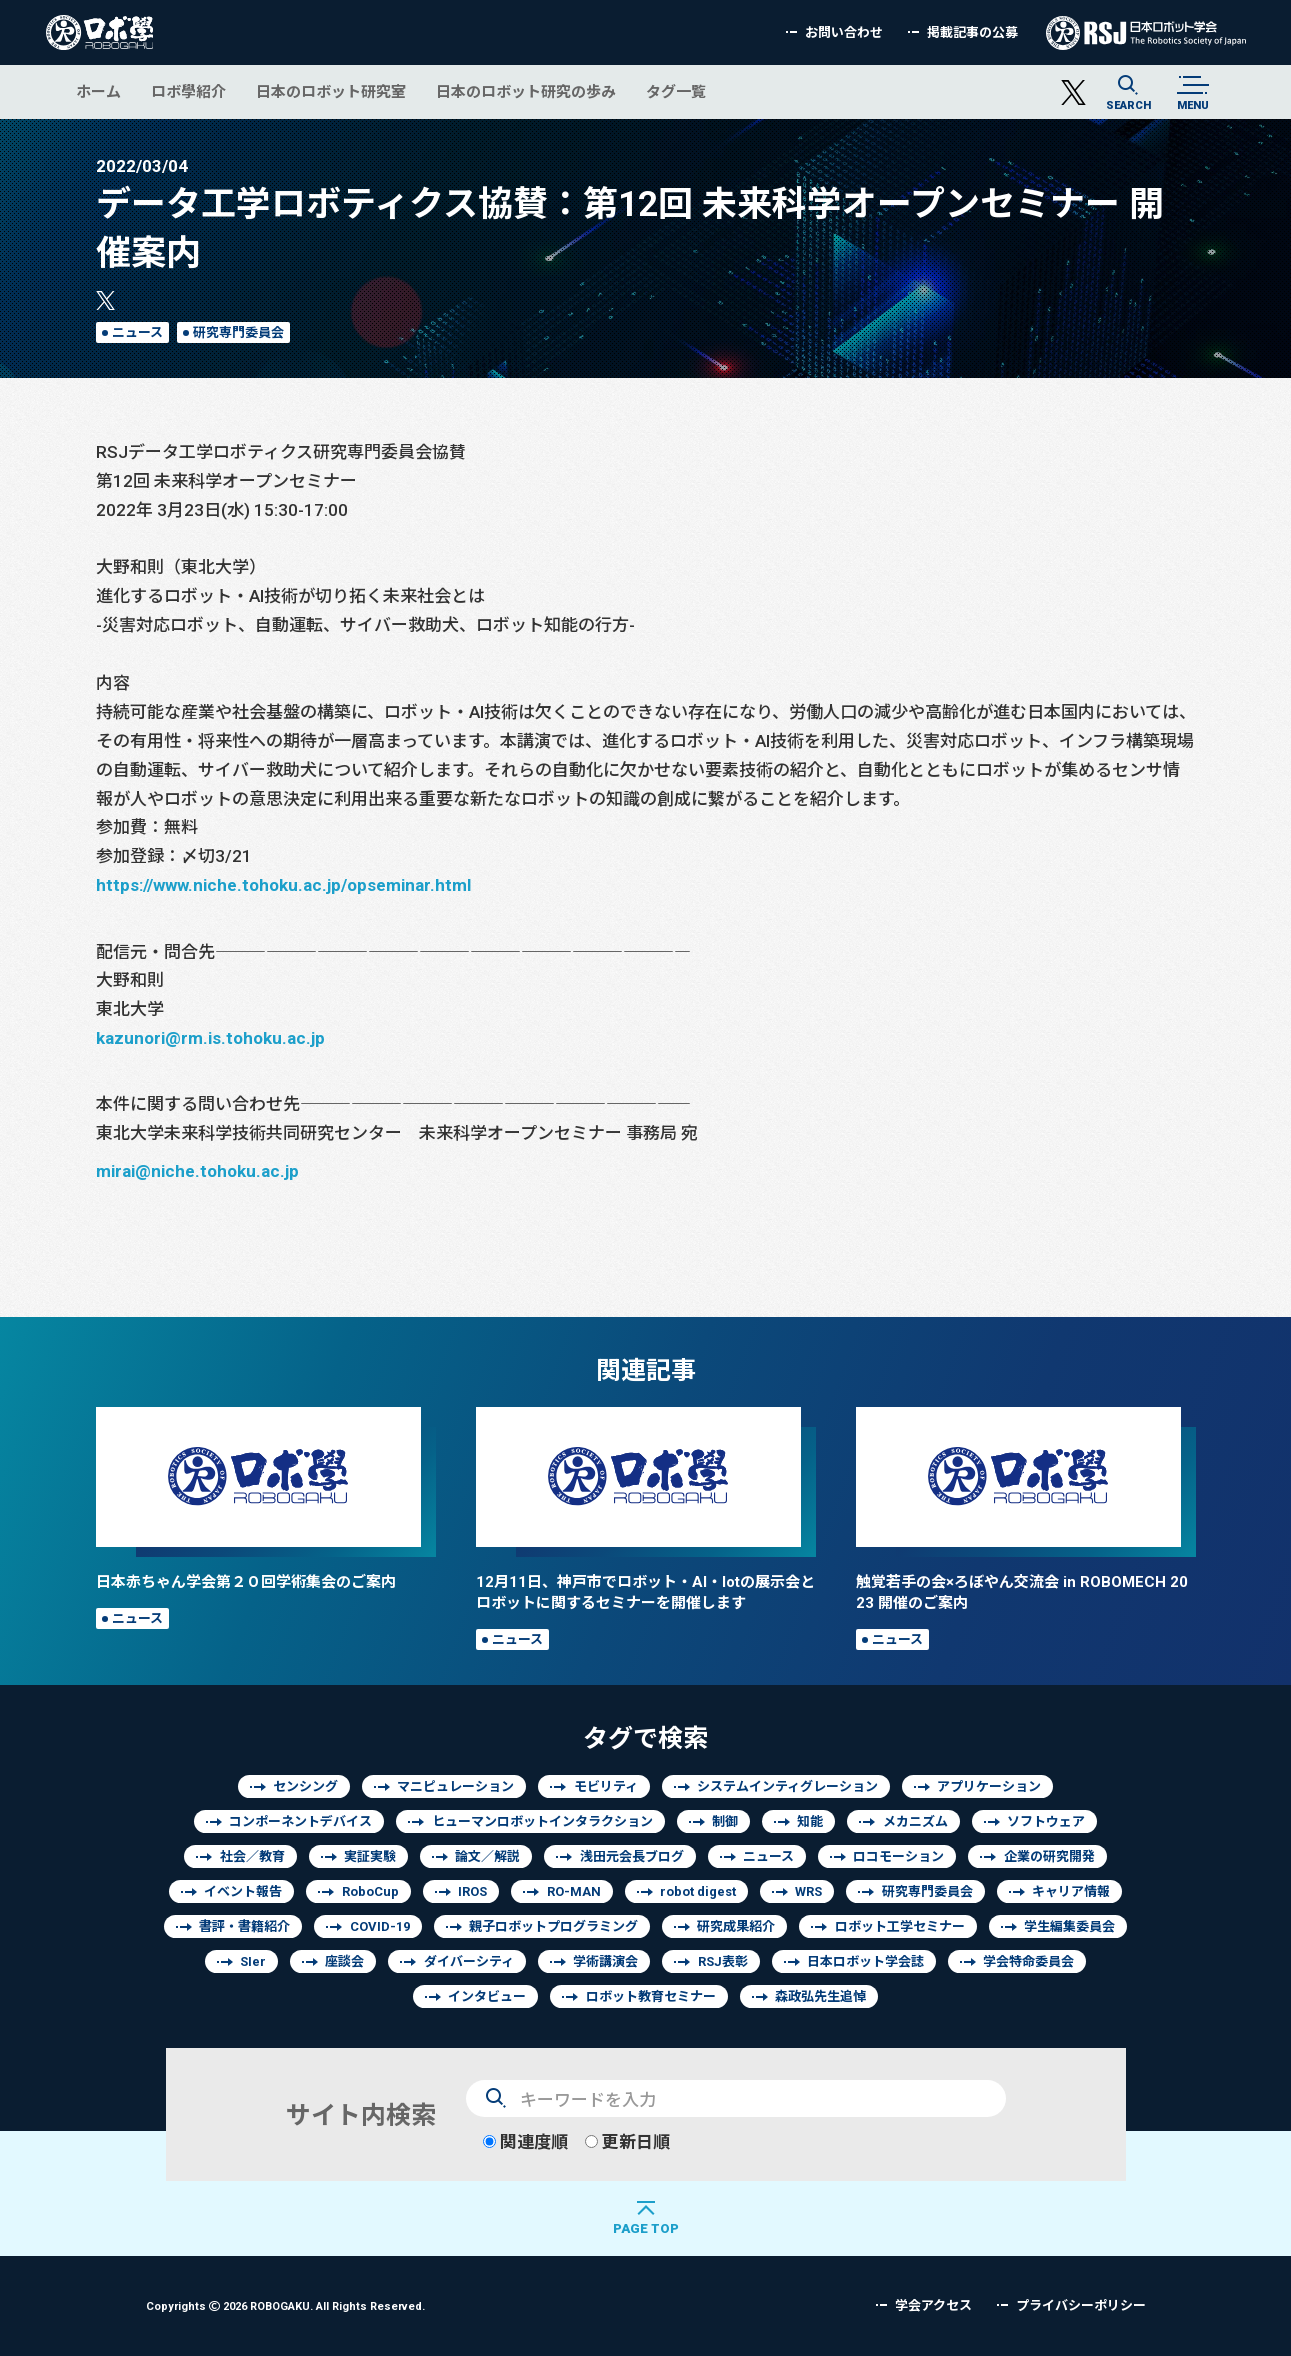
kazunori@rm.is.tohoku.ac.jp (210, 1037)
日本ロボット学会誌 (865, 1961)
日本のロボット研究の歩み (526, 91)
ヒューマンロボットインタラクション (542, 1821)
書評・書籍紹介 (244, 1926)
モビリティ (606, 1786)
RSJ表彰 (723, 1961)
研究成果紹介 (736, 1926)
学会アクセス (933, 2305)
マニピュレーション (455, 1786)
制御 (725, 1821)
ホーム (98, 91)
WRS (808, 1891)
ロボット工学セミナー (900, 1926)
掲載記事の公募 (972, 32)
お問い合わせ (844, 32)
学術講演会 (605, 1961)
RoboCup (370, 1891)
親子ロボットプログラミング (553, 1926)
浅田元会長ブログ (632, 1856)
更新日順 (627, 2141)
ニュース (137, 332)
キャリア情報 (1071, 1891)
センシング (305, 1786)
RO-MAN (574, 1891)
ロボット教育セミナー (651, 1996)
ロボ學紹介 (188, 91)
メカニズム (915, 1821)
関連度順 (525, 2141)
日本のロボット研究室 (331, 91)
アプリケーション (989, 1786)
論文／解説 (487, 1856)
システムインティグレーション (787, 1786)
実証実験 (370, 1856)
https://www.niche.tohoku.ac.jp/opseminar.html (283, 884)
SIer (253, 1961)
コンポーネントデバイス (300, 1821)
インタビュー (487, 1996)
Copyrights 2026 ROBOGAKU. (285, 2305)
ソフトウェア (1046, 1821)
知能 (810, 1821)
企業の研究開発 (1049, 1856)
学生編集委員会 (1069, 1926)
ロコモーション (898, 1856)
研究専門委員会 (238, 332)
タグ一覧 (676, 91)
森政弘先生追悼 (820, 1996)
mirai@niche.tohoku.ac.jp (197, 1170)
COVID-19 (380, 1926)
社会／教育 (252, 1856)
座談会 (344, 1961)
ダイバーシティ (469, 1961)
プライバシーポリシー (1081, 2305)
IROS (472, 1891)
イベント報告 (243, 1891)
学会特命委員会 (1028, 1961)
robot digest (698, 1891)
